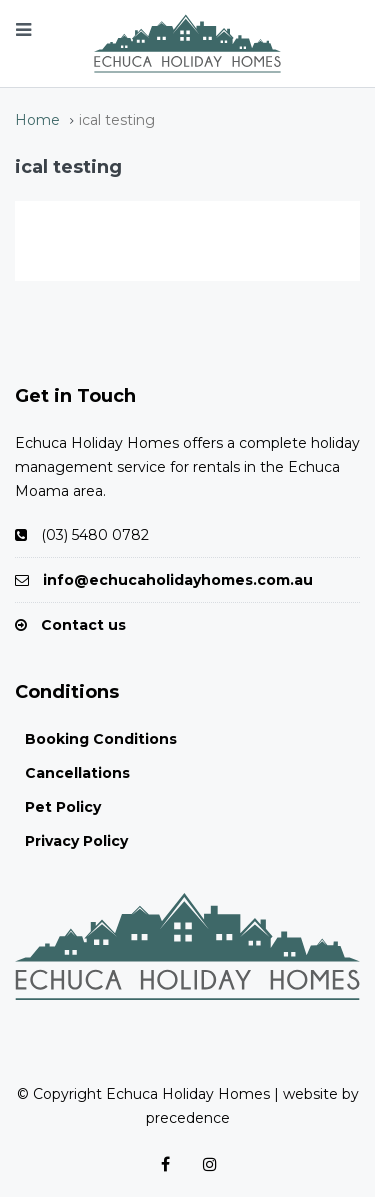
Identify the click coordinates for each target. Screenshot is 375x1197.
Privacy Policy (76, 841)
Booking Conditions (101, 739)
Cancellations (77, 773)
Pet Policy (63, 807)
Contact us (83, 625)
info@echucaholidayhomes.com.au (178, 580)
